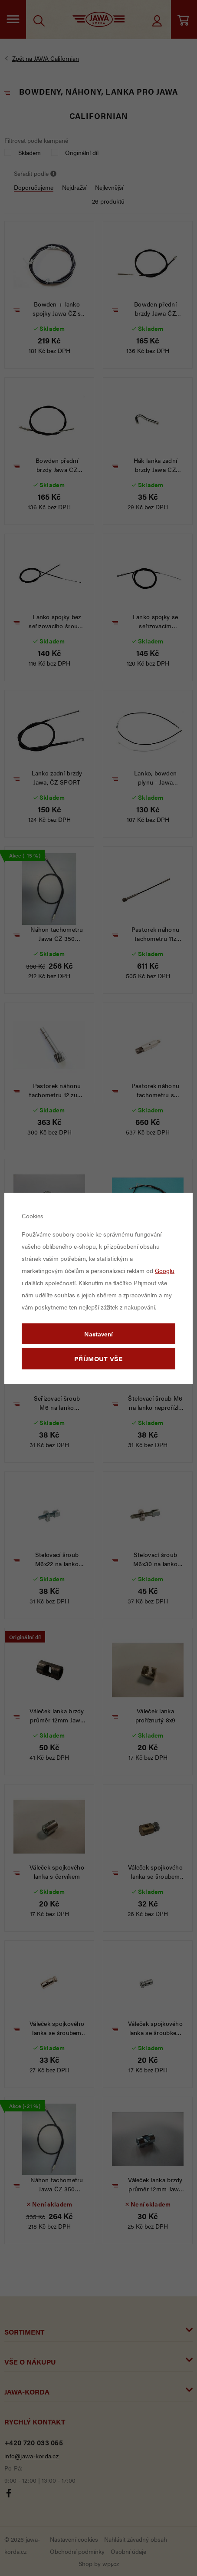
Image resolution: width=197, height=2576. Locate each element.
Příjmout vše (98, 1358)
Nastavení (98, 1333)
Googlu (164, 1270)
